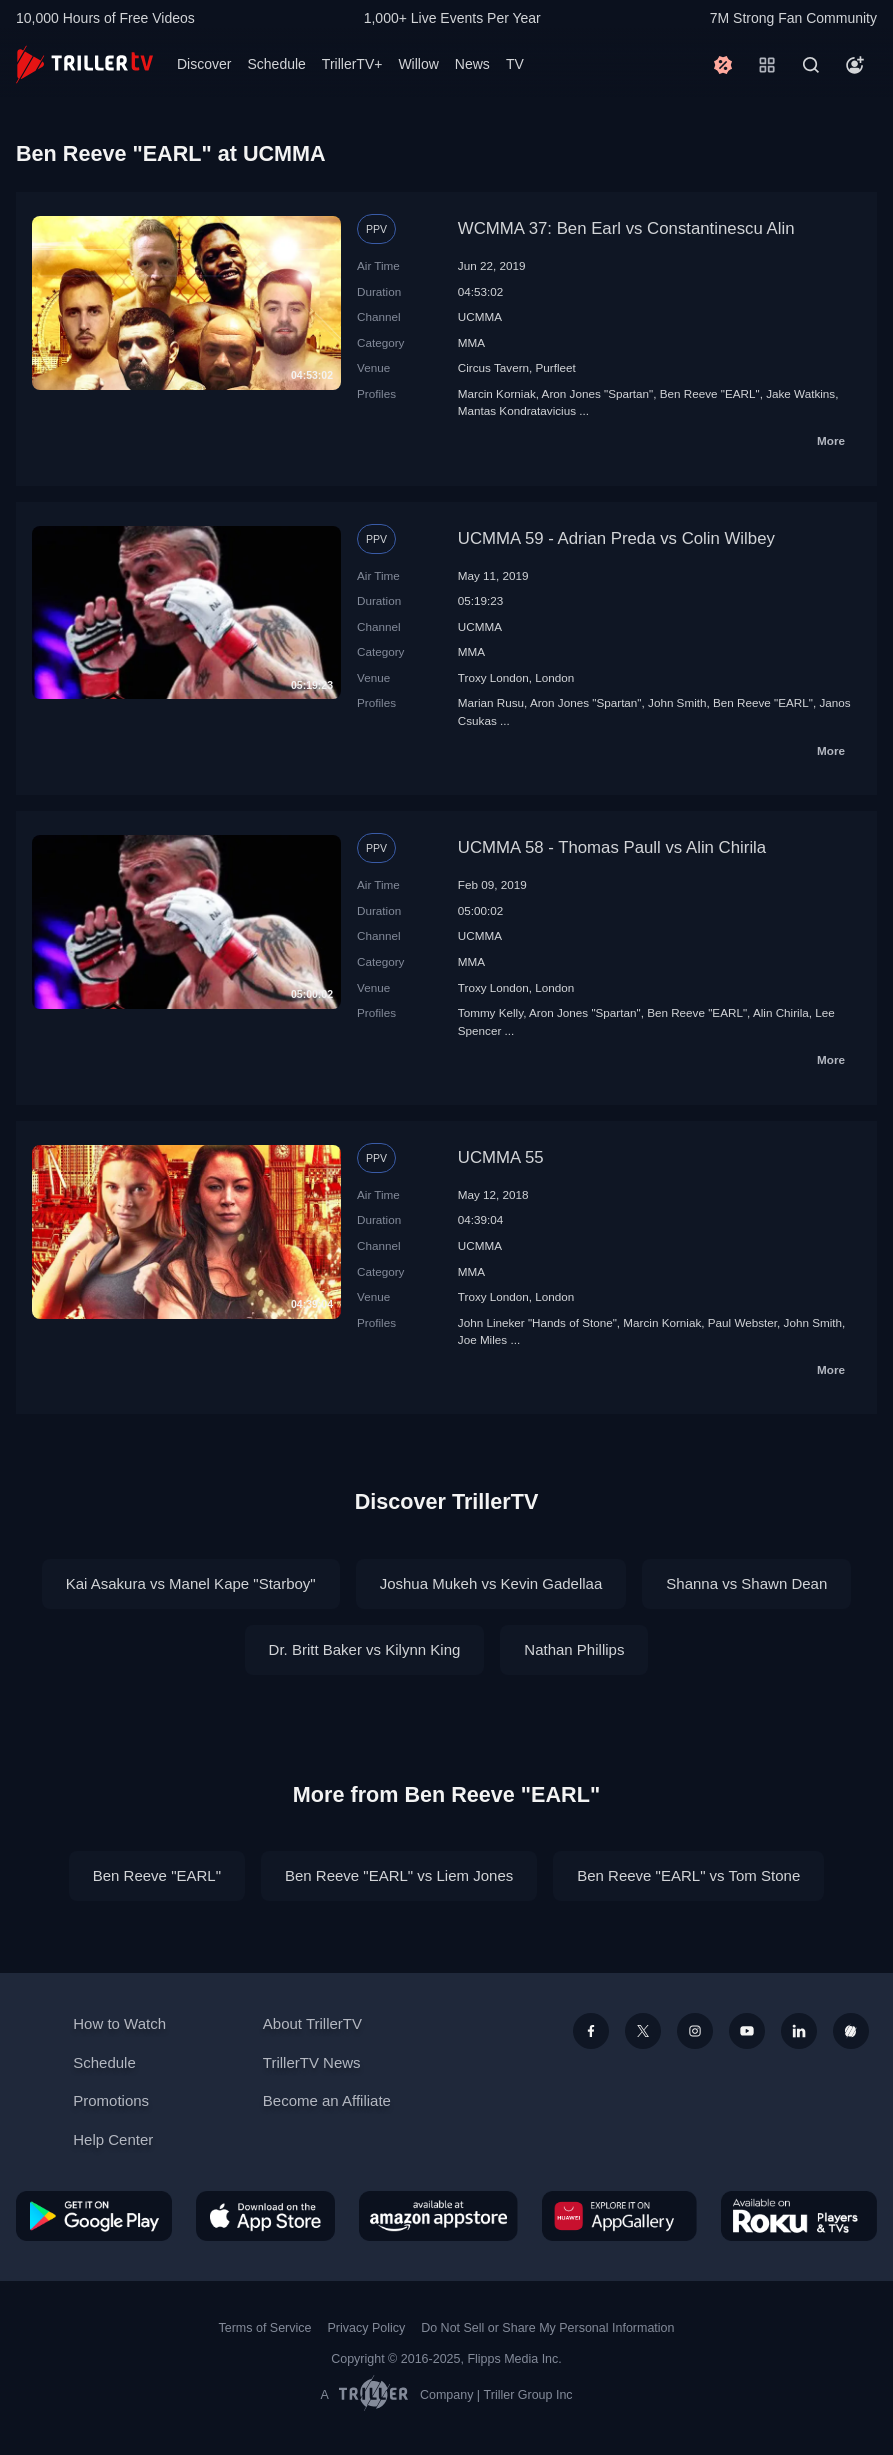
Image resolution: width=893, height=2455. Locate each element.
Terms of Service (265, 2328)
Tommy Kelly (490, 1012)
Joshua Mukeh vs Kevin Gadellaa (491, 1583)
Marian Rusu (491, 702)
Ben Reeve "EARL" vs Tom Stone (688, 1875)
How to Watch (119, 2023)
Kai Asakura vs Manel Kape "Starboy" (191, 1583)
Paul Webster (742, 1322)
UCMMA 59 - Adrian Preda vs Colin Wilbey (616, 538)
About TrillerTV (312, 2023)
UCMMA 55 (501, 1157)
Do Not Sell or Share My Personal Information (547, 2328)
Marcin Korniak (497, 393)
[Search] (811, 65)
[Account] (855, 65)
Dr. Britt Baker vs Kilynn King (365, 1649)
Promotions (111, 2100)
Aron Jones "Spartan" (598, 393)
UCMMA (480, 316)
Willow (418, 64)
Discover (204, 64)
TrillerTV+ (352, 64)
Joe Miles (482, 1339)
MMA (471, 342)
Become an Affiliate (327, 2100)
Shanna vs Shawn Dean (746, 1583)
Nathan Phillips (574, 1649)
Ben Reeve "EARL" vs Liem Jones (399, 1875)
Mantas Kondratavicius (517, 410)
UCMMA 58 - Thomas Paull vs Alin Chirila (612, 847)
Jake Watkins (800, 393)
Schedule (276, 64)
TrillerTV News (312, 2062)
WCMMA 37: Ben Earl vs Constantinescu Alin (626, 228)
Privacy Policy (366, 2328)
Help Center (113, 2139)
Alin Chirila (781, 1012)
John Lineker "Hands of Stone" (537, 1322)
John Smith (677, 702)
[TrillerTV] (84, 64)
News (472, 64)
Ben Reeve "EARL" (710, 393)
